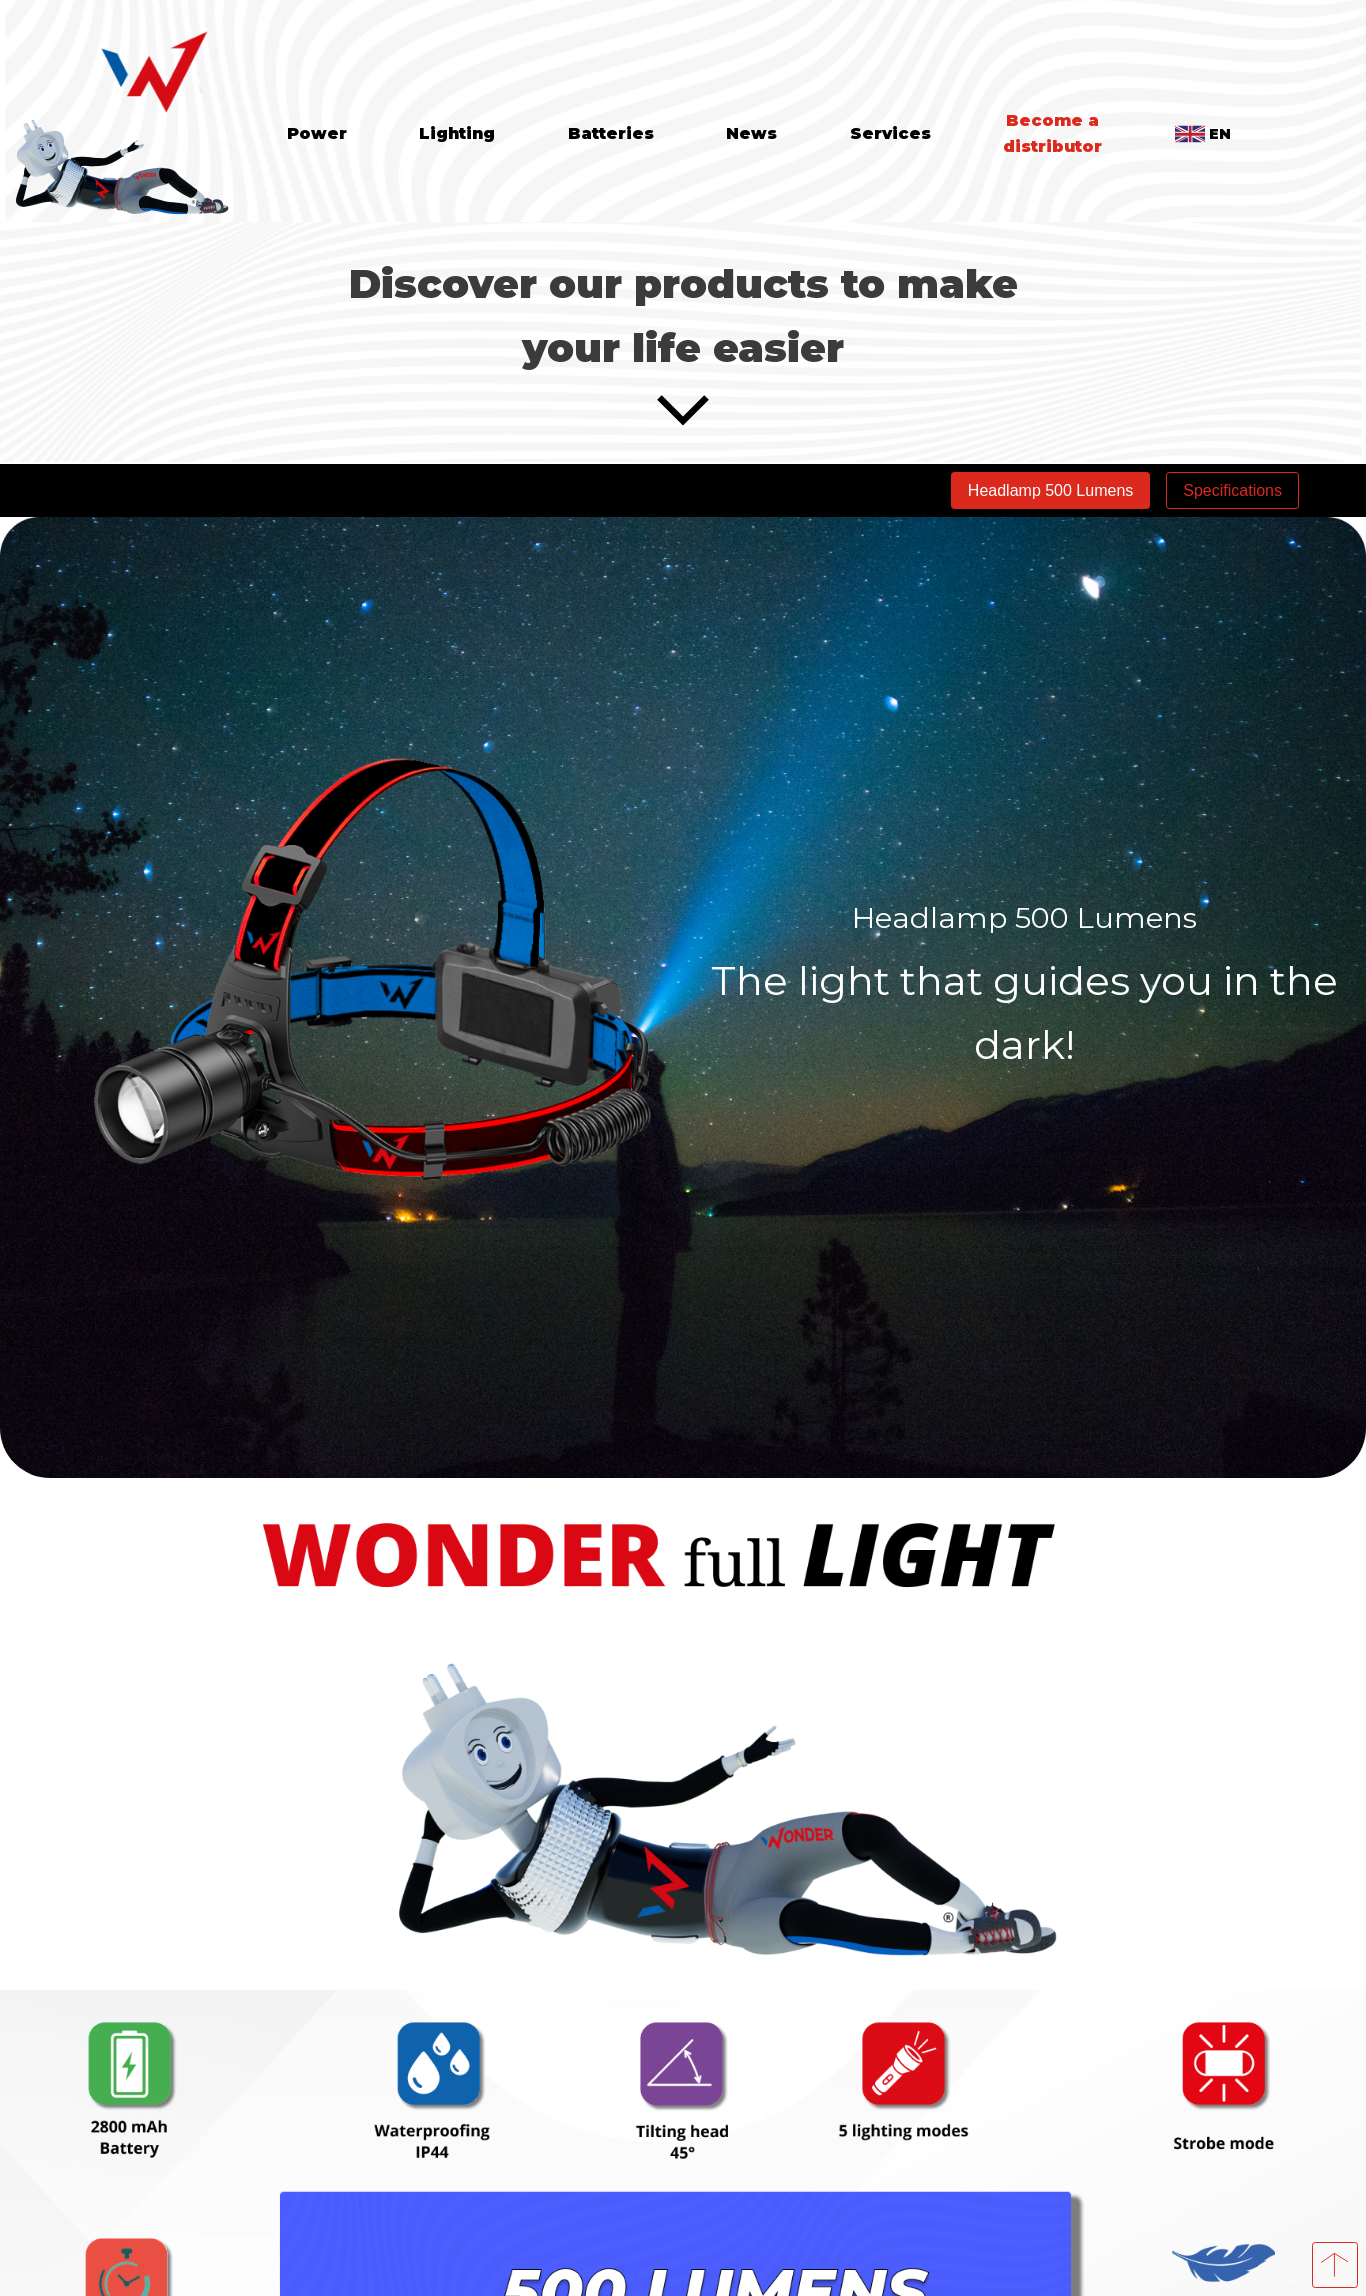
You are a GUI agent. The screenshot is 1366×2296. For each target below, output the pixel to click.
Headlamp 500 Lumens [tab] (1050, 490)
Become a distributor (1052, 133)
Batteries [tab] (611, 133)
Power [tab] (317, 133)
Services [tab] (890, 133)
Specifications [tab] (1232, 490)
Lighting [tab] (457, 133)
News (751, 133)
